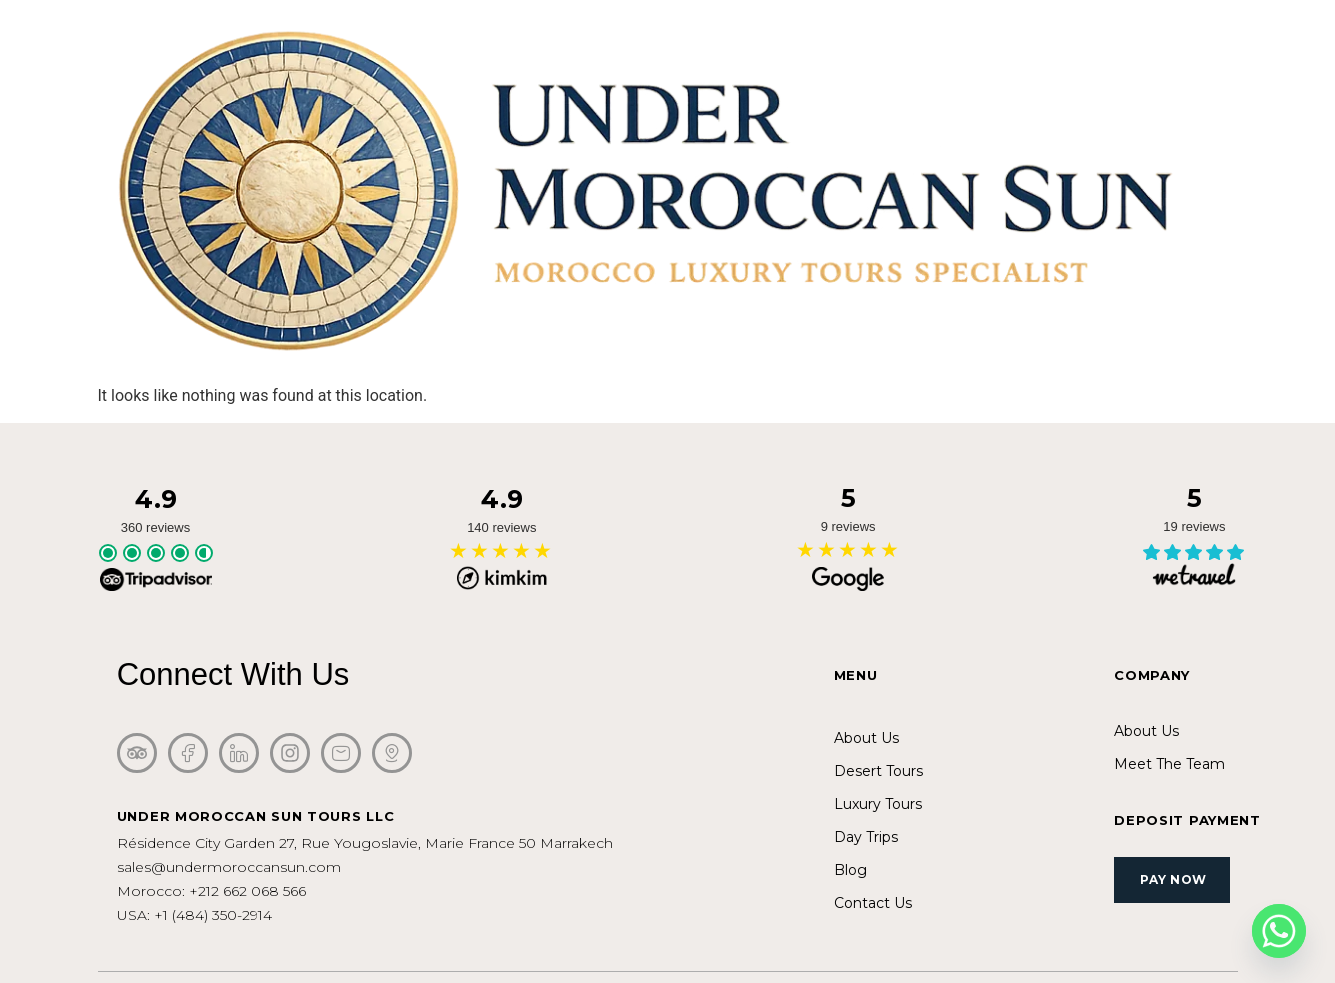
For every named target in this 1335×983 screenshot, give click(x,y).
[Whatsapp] (1279, 931)
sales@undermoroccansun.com (229, 867)
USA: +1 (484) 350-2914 (194, 915)
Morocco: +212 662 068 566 (211, 891)
